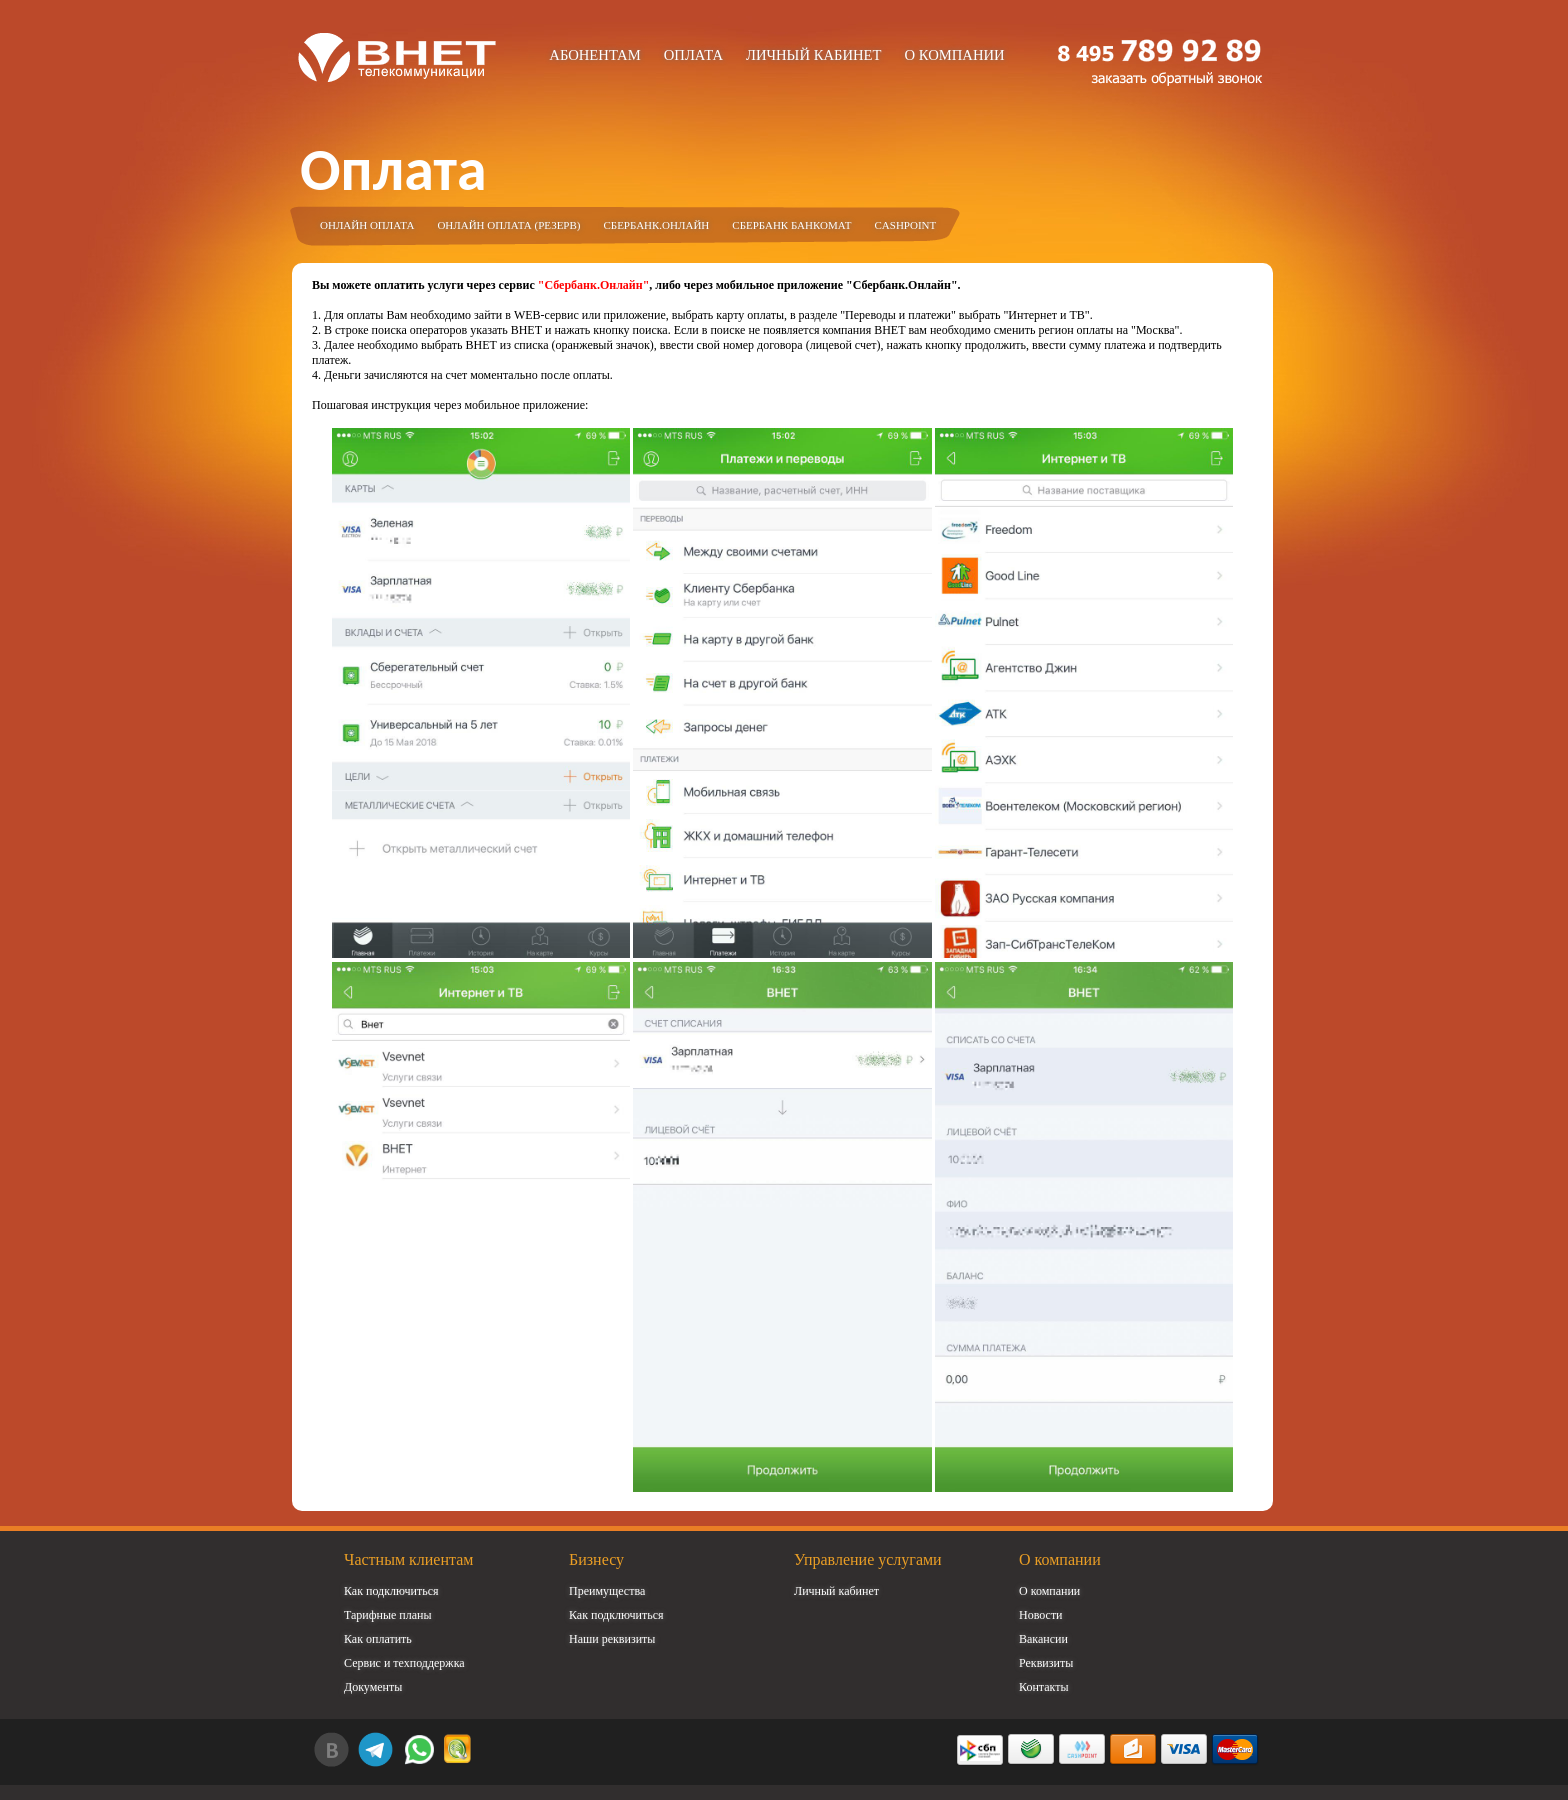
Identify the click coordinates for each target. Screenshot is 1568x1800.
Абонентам (594, 55)
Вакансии (1043, 1639)
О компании (954, 55)
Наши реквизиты (612, 1639)
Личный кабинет (814, 55)
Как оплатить (378, 1639)
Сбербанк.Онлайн (656, 225)
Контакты (1044, 1687)
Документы (373, 1687)
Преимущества (607, 1591)
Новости (1041, 1615)
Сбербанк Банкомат (791, 225)
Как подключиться (391, 1591)
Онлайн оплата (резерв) (508, 225)
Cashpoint (906, 225)
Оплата (693, 55)
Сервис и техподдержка (404, 1663)
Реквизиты (1046, 1663)
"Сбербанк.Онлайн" (594, 285)
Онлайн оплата (367, 225)
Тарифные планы (388, 1615)
